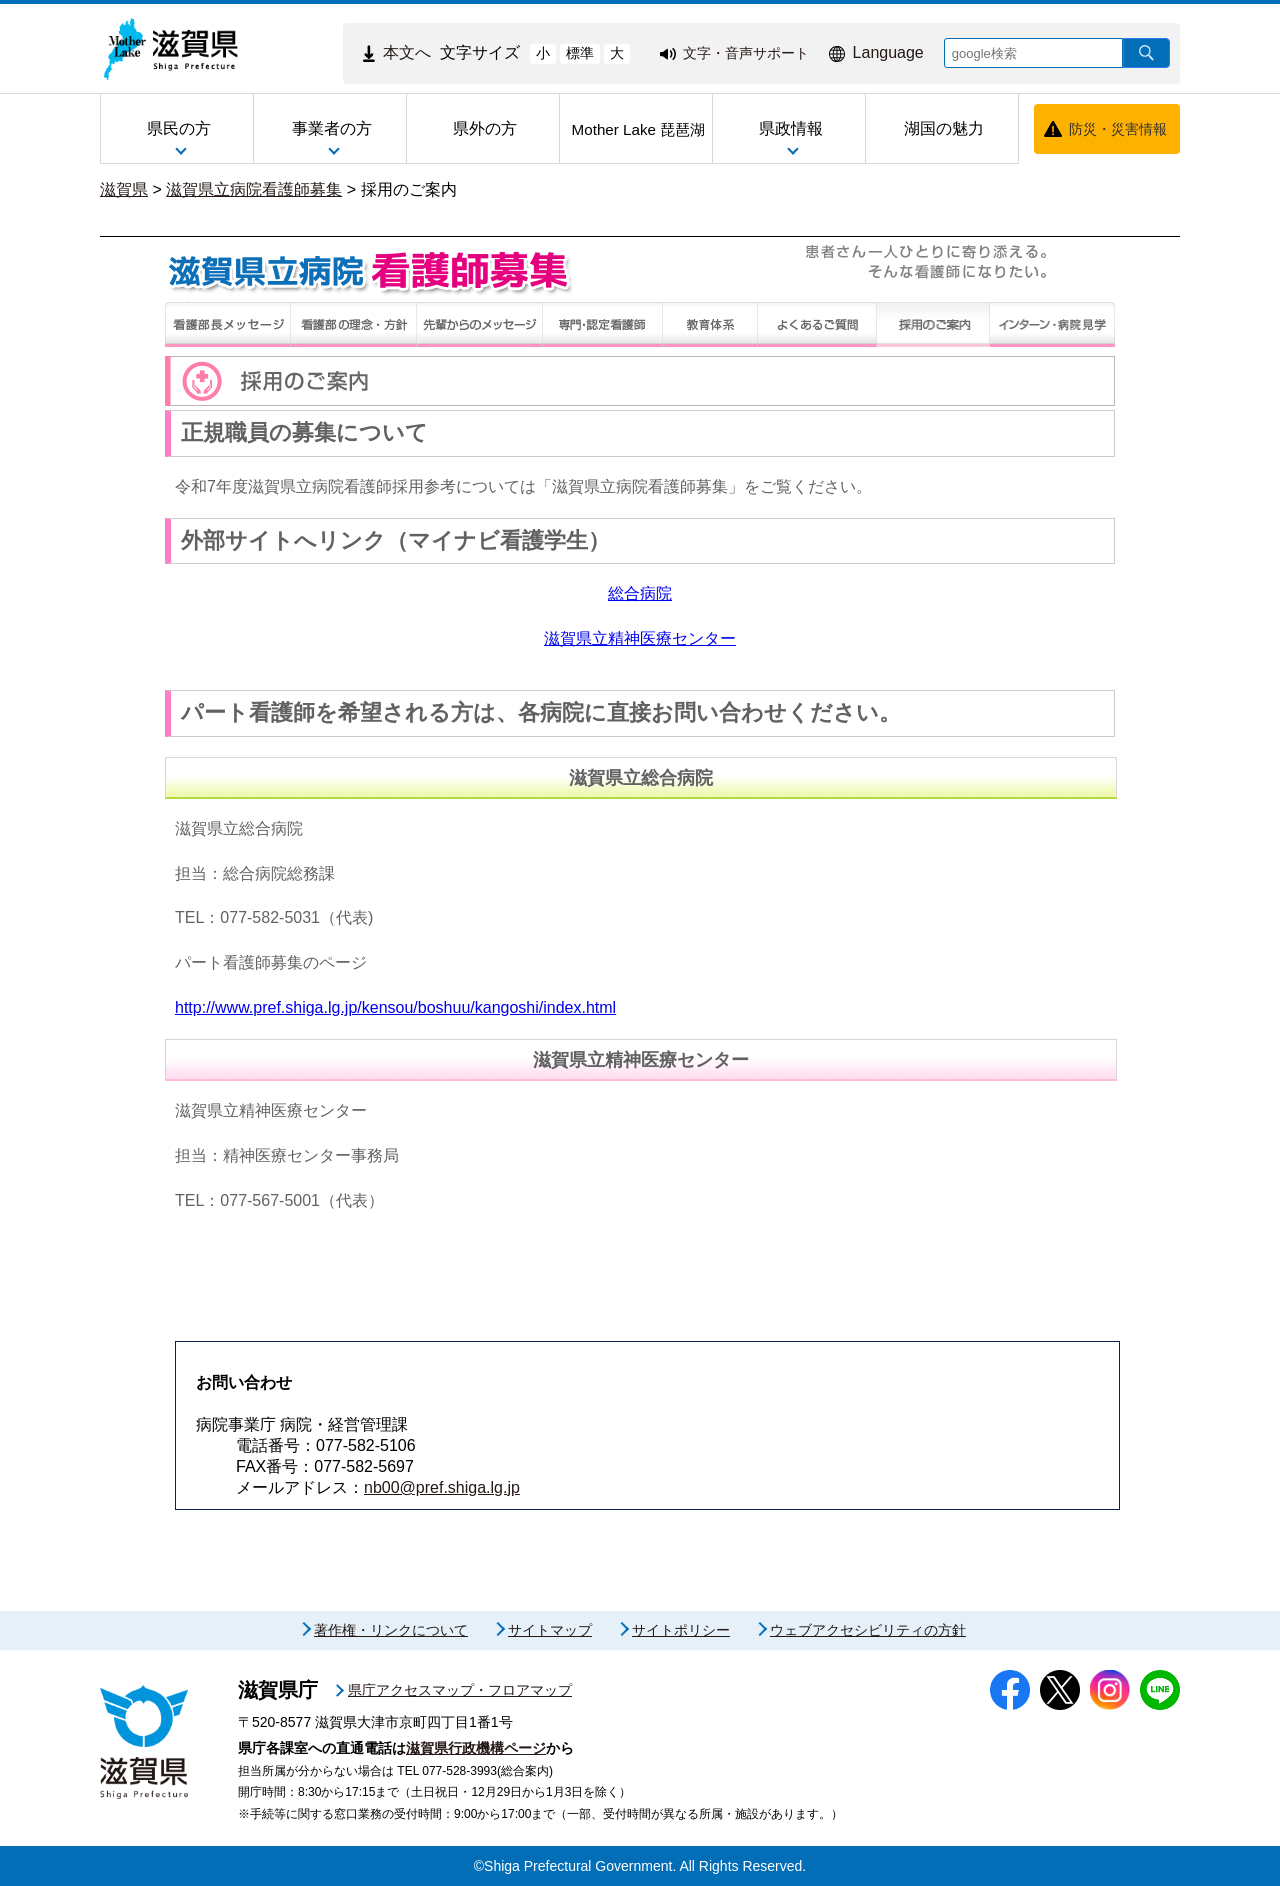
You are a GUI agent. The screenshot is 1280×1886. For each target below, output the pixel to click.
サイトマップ (550, 1630)
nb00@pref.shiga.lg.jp (442, 1487)
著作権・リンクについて (391, 1630)
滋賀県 (124, 189)
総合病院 (640, 593)
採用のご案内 (409, 189)
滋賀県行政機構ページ (476, 1748)
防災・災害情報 (1118, 129)
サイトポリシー (681, 1630)
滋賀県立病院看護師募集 (254, 189)
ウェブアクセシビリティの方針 (868, 1630)
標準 (580, 53)
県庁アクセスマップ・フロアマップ (460, 1690)
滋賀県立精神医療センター (640, 638)
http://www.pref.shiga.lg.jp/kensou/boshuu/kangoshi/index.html (395, 1007)
